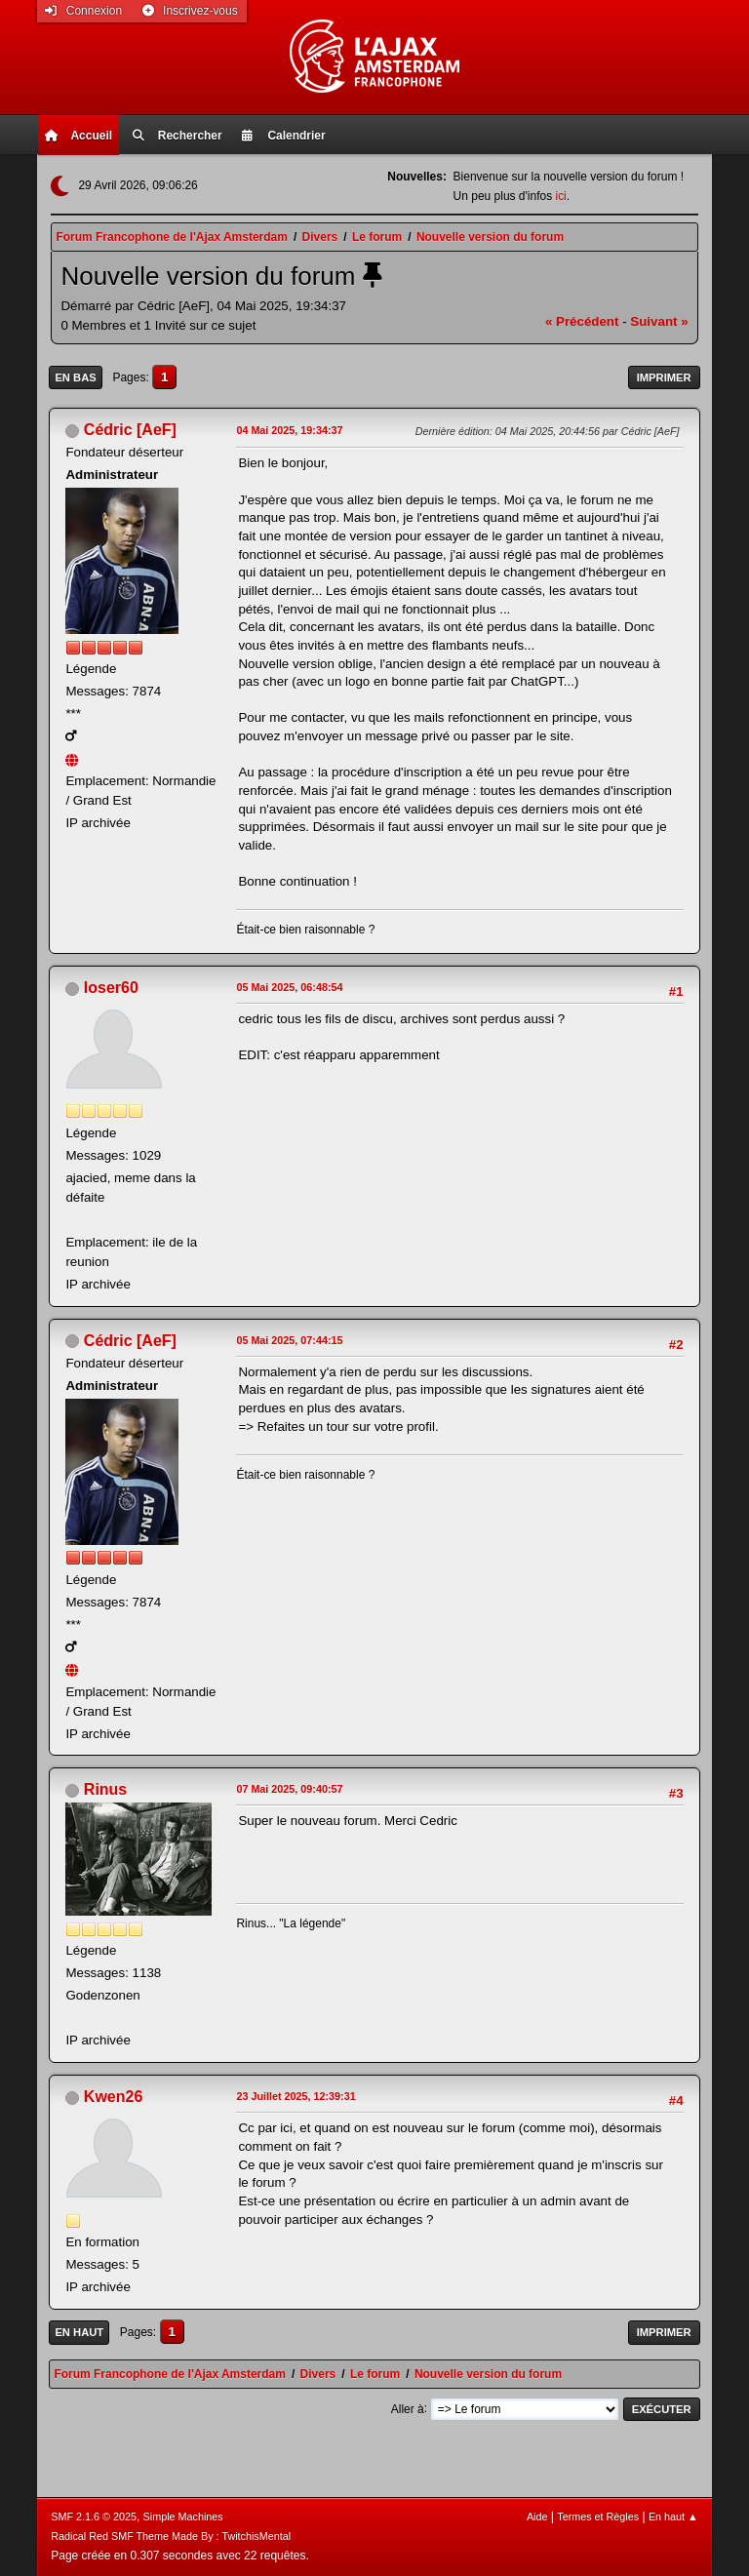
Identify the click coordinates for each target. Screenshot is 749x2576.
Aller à (407, 2408)
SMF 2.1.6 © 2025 (94, 2516)
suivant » (659, 321)
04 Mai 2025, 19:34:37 (289, 430)
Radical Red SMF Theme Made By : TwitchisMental (171, 2536)
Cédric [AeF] (130, 429)
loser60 (111, 987)
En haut (79, 2332)
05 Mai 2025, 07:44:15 (289, 1340)
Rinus (105, 1789)
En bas (75, 377)
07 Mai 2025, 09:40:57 (289, 1789)
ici (560, 196)
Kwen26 (113, 2096)
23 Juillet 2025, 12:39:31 (295, 2096)
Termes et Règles (598, 2516)
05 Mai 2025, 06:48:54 (289, 987)
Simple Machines (183, 2516)
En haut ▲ (673, 2516)
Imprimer (664, 377)
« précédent (582, 321)
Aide (537, 2516)
